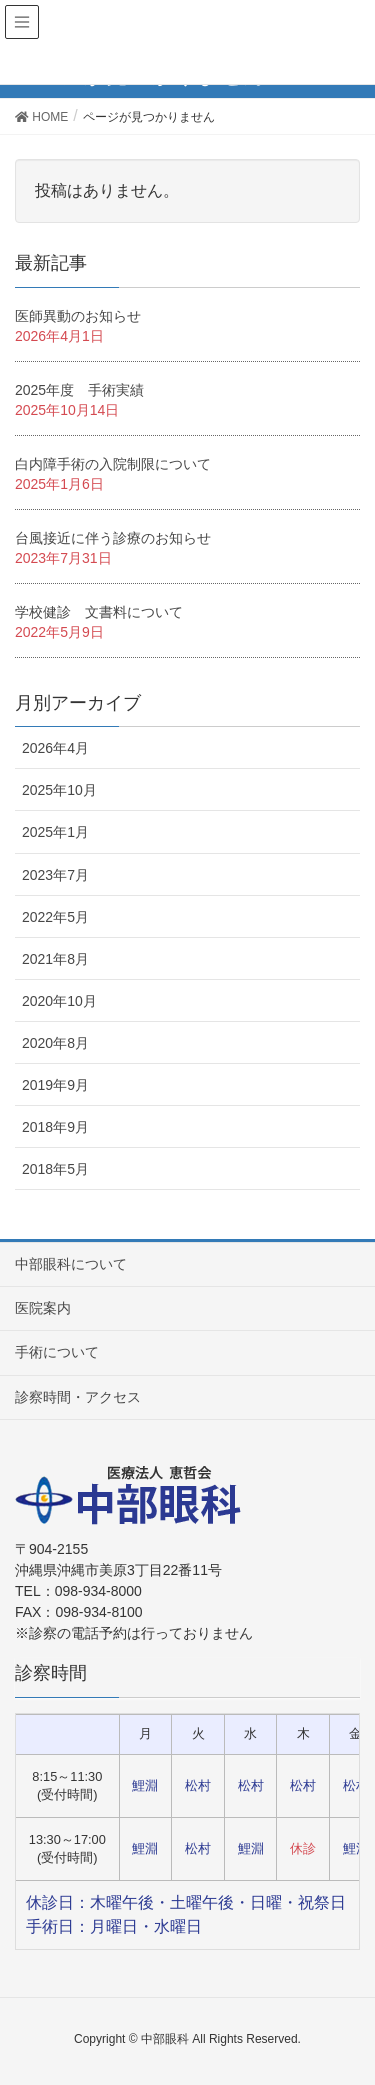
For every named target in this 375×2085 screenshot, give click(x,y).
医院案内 (43, 1308)
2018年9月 (55, 1127)
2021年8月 (55, 959)
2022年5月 (55, 917)
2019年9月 (55, 1085)
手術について (57, 1352)
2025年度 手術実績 (79, 390)
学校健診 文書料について (99, 612)
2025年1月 (55, 832)
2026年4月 (55, 748)
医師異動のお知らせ (78, 316)
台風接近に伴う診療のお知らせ (113, 538)
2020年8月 (55, 1043)
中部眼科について (71, 1264)
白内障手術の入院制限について (113, 464)
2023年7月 (55, 875)
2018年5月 (55, 1169)
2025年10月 (59, 790)
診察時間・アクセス (78, 1397)
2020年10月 (59, 1001)
